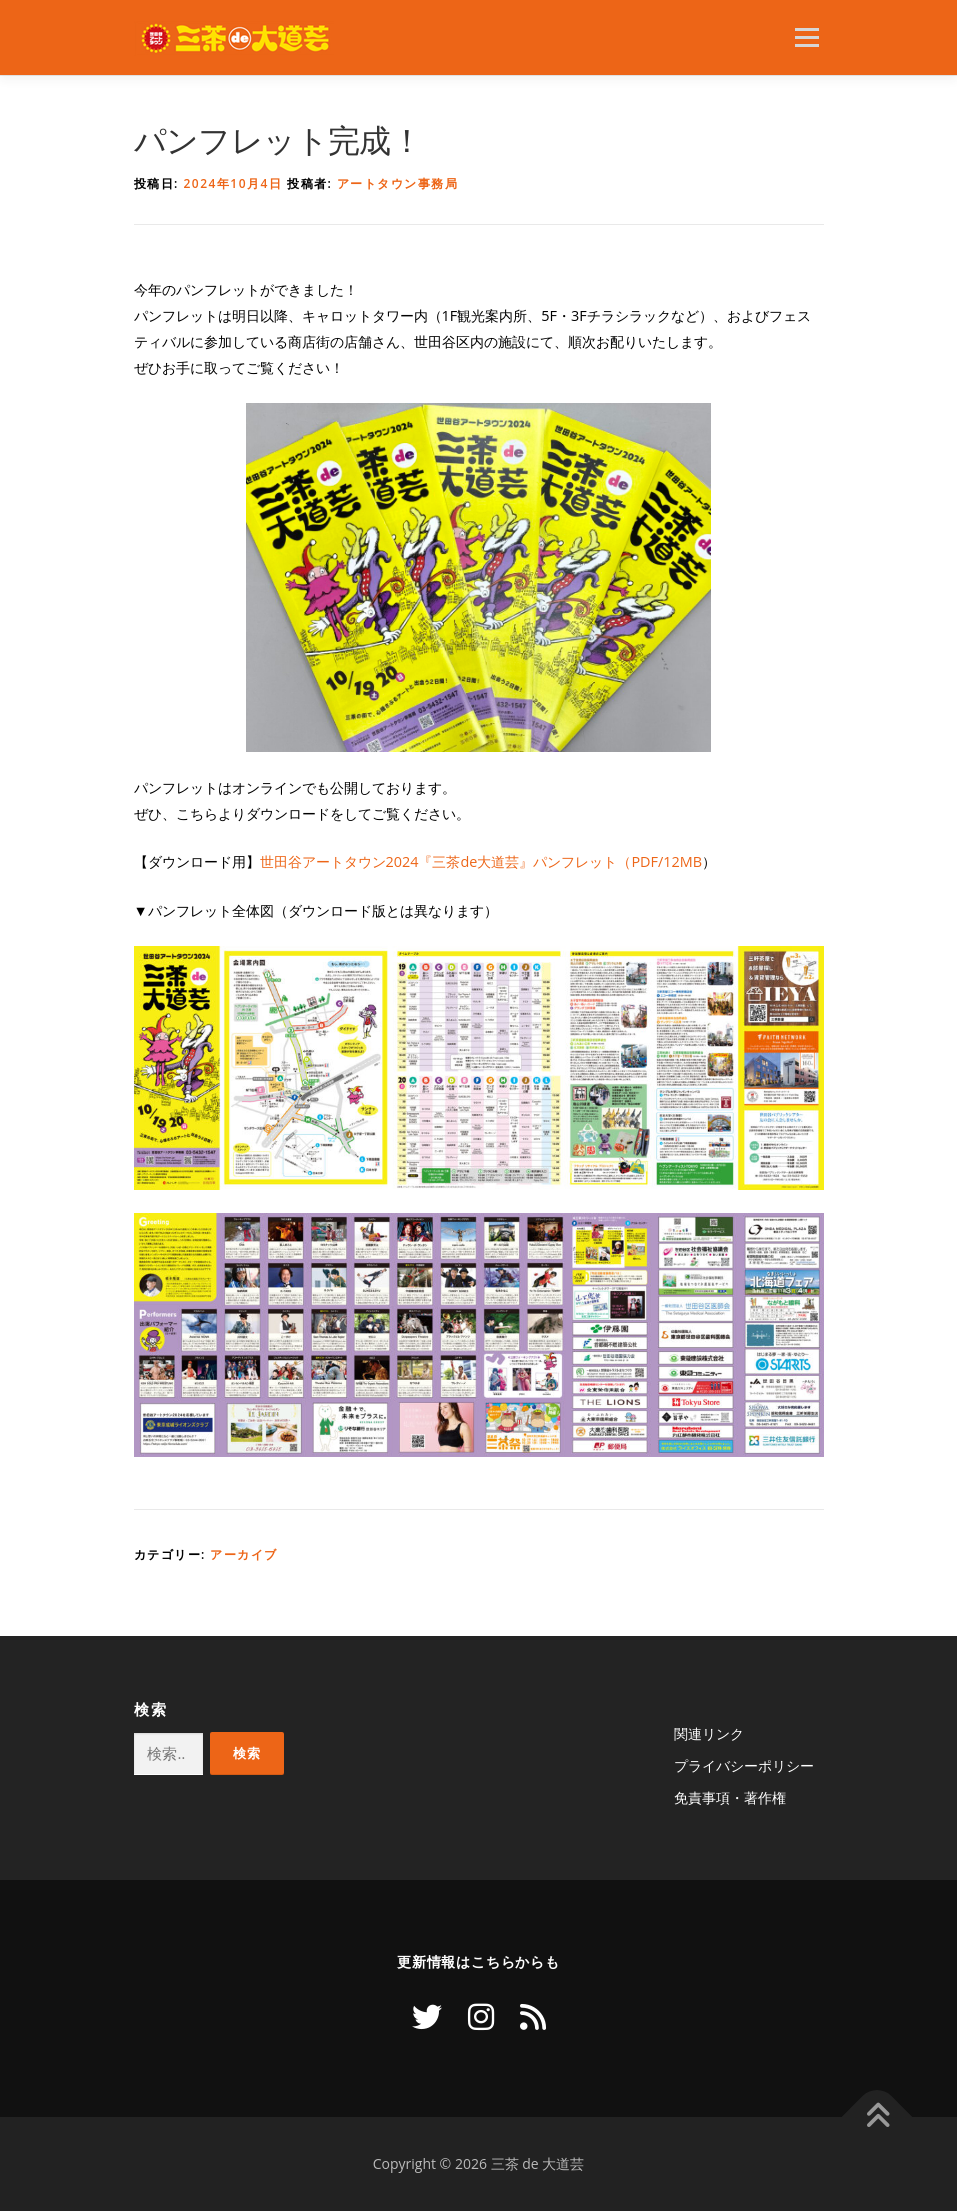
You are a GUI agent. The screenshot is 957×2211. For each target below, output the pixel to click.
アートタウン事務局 (398, 183)
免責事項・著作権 (730, 1797)
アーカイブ (244, 1554)
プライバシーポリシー (744, 1765)
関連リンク (709, 1733)
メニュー (806, 37)
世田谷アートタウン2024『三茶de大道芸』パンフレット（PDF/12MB (481, 861)
